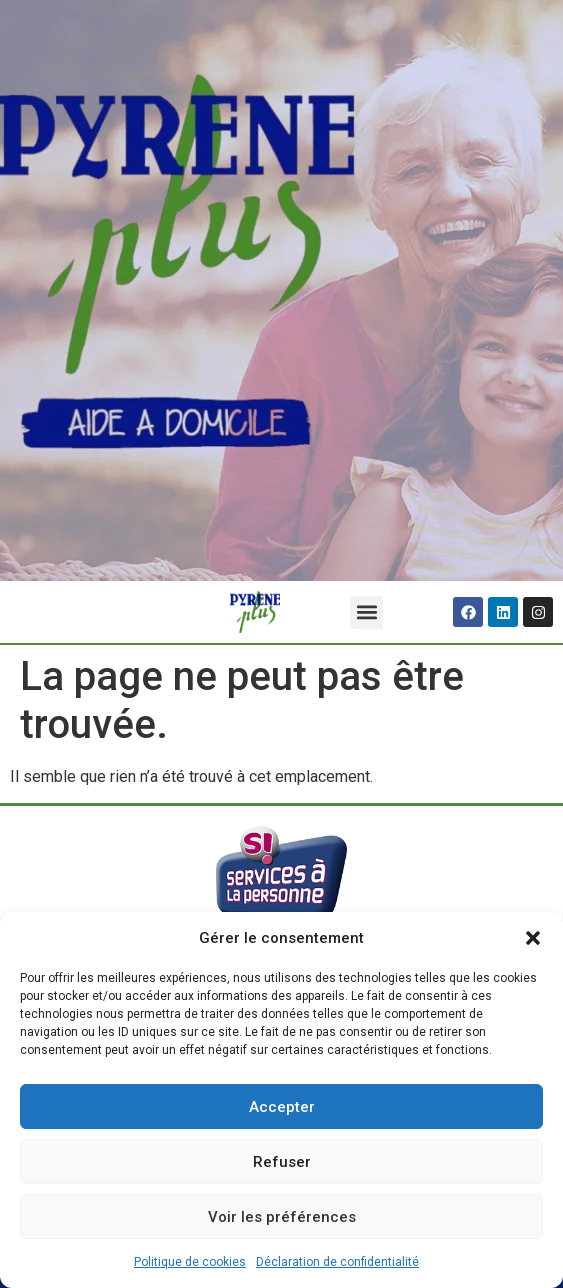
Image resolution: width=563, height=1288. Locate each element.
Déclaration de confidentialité (337, 1262)
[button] (533, 938)
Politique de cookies (190, 1262)
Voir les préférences (282, 1217)
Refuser (282, 1162)
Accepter (282, 1107)
